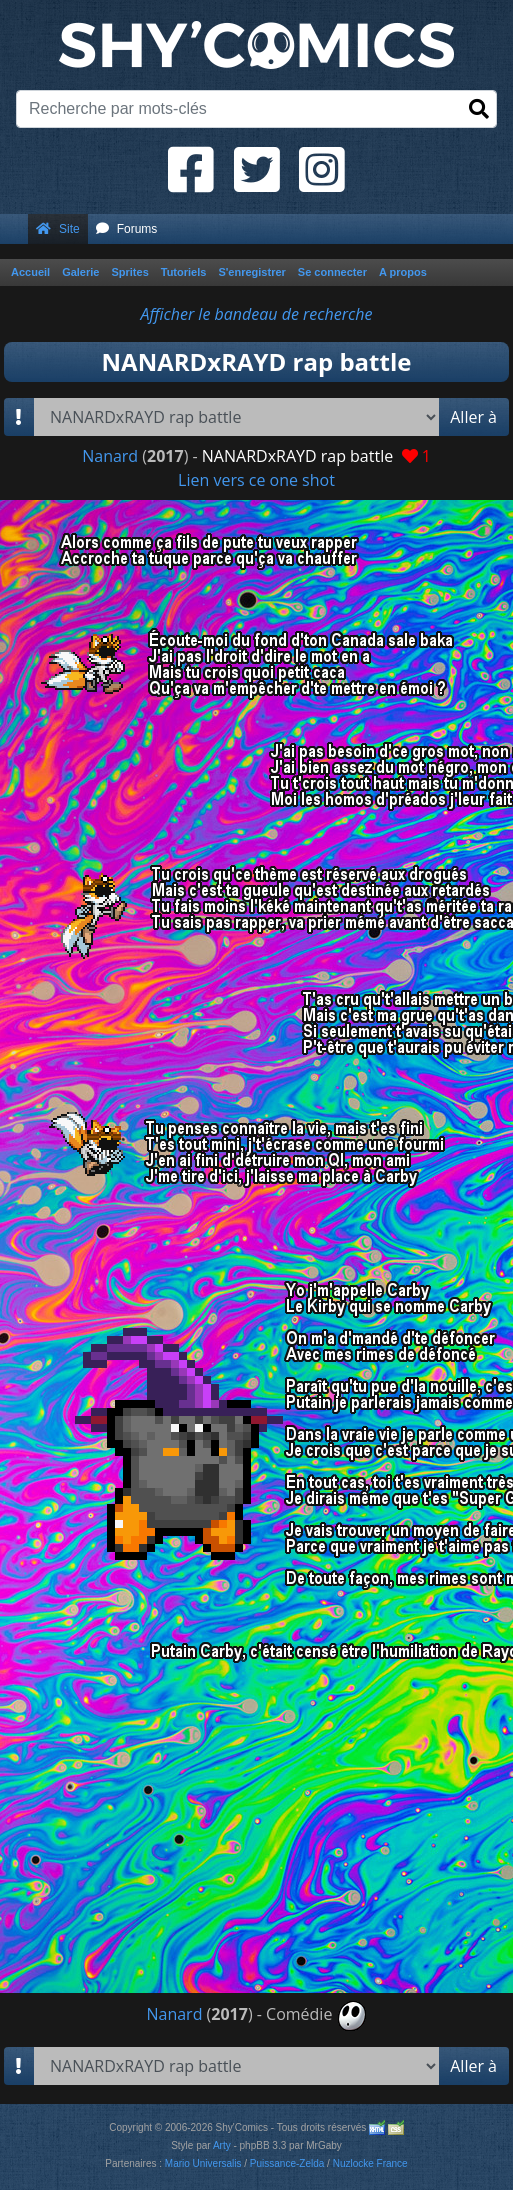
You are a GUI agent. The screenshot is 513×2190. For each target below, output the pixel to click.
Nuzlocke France (370, 2163)
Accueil (30, 272)
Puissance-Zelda (287, 2163)
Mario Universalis (203, 2163)
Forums (127, 229)
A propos (403, 272)
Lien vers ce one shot (256, 480)
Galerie (80, 272)
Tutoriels (184, 272)
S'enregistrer (251, 272)
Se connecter (332, 272)
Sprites (129, 272)
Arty (222, 2145)
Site (58, 229)
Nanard (110, 456)
